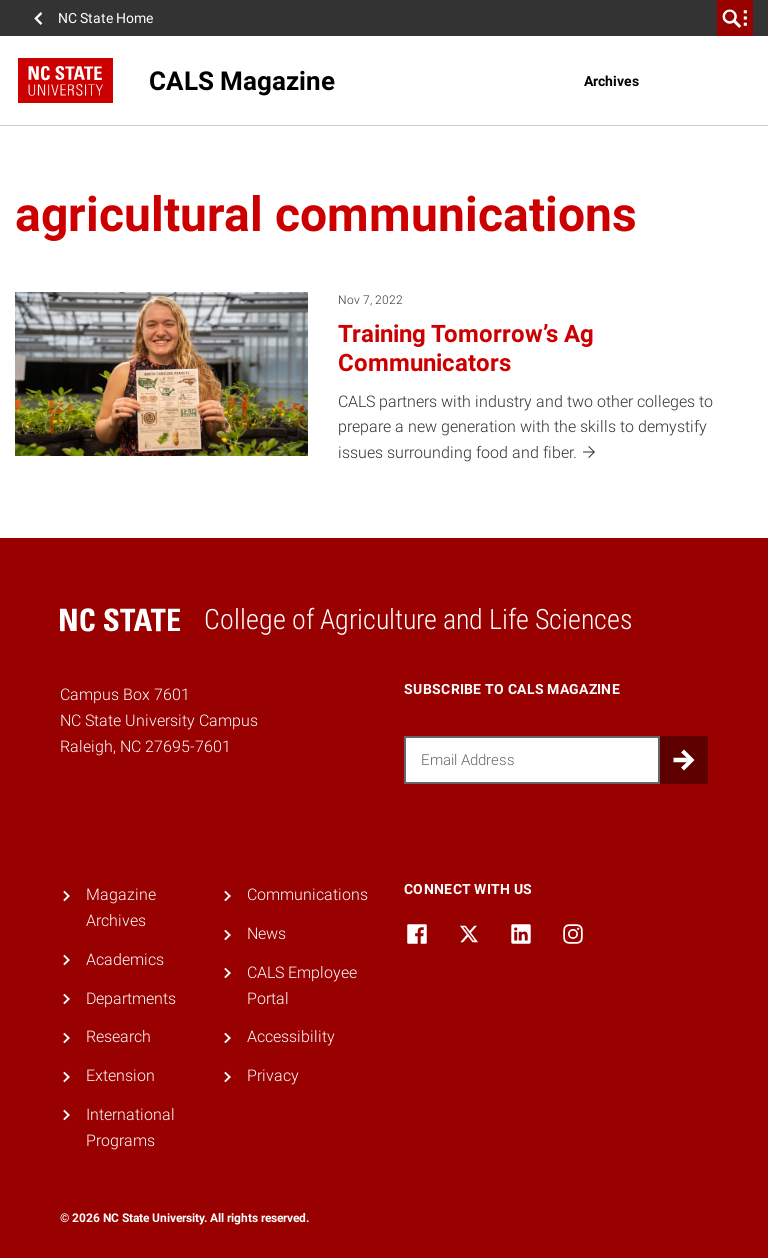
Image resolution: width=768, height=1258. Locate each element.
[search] (735, 18)
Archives (611, 81)
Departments (131, 998)
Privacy (273, 1075)
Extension (120, 1075)
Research (118, 1036)
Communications (307, 894)
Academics (125, 959)
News (266, 933)
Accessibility (291, 1036)
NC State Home (105, 18)
